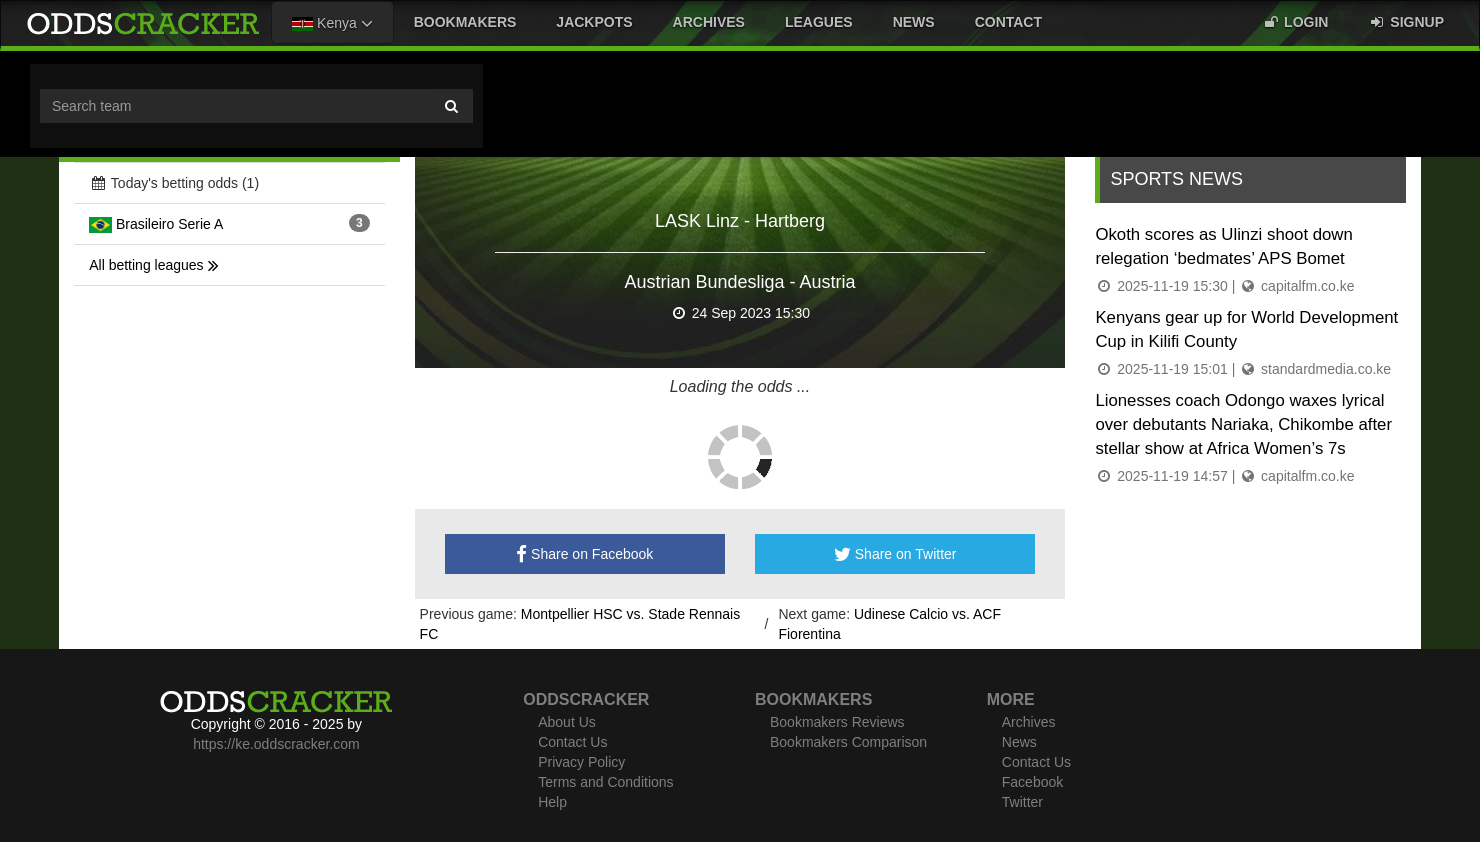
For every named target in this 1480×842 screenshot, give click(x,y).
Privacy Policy (581, 762)
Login (1295, 22)
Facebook (1032, 782)
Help (552, 802)
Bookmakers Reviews (837, 722)
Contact (1008, 22)
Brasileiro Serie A (156, 224)
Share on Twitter (895, 554)
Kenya (332, 23)
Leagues (819, 22)
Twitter (1022, 802)
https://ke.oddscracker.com (276, 744)
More (1011, 699)
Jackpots (594, 22)
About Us (567, 722)
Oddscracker (586, 699)
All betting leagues (153, 265)
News (914, 22)
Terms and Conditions (605, 782)
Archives (709, 22)
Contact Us (572, 742)
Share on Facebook (584, 554)
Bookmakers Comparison (848, 742)
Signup (1406, 22)
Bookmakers (465, 22)
